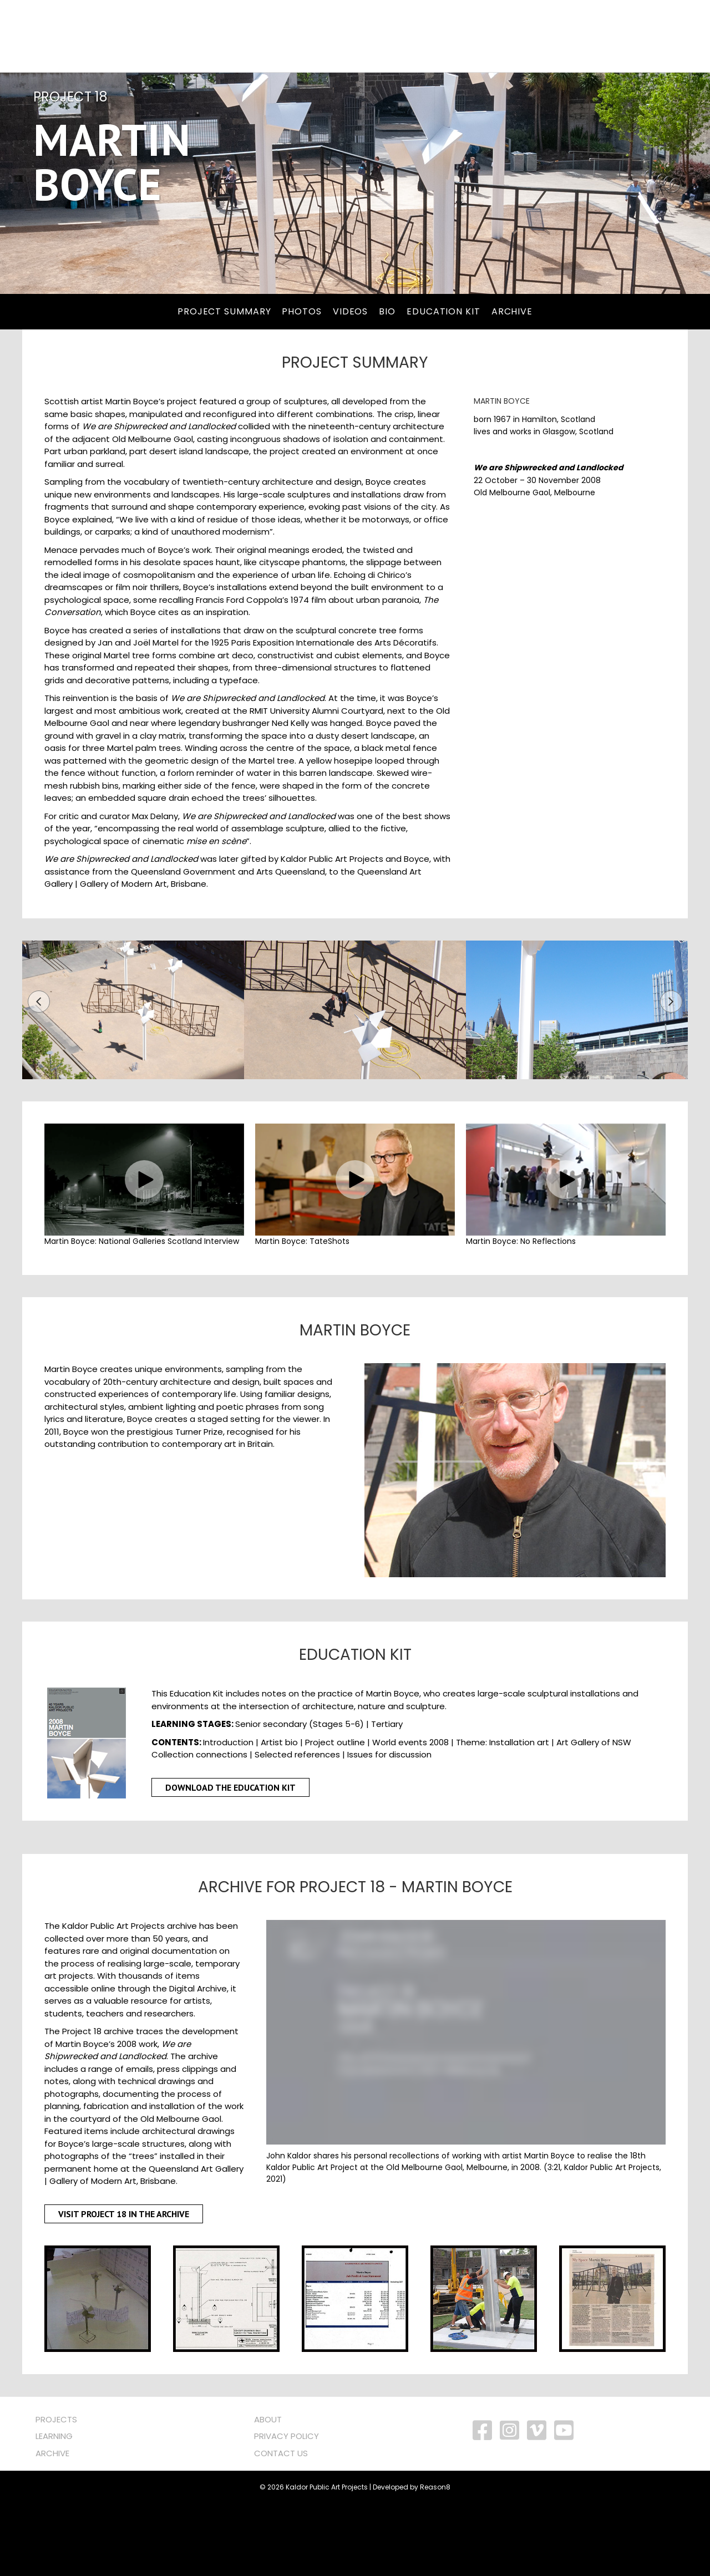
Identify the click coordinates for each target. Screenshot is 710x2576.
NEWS (596, 36)
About (551, 36)
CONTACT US (281, 2526)
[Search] (265, 36)
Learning (439, 36)
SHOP (636, 36)
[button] (39, 1074)
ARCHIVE (52, 2526)
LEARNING (54, 2508)
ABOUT (268, 2492)
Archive (499, 36)
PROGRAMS (371, 36)
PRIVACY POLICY (286, 2508)
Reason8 (435, 2559)
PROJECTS (305, 36)
